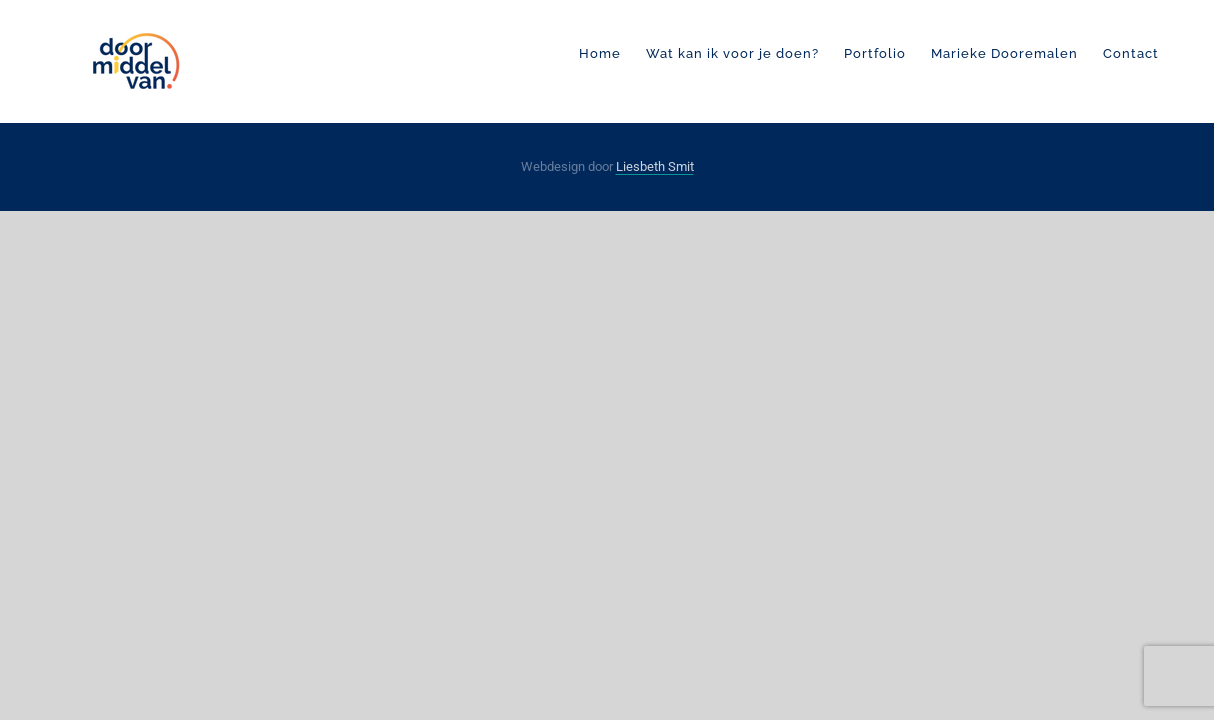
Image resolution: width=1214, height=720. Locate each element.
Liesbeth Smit (655, 166)
